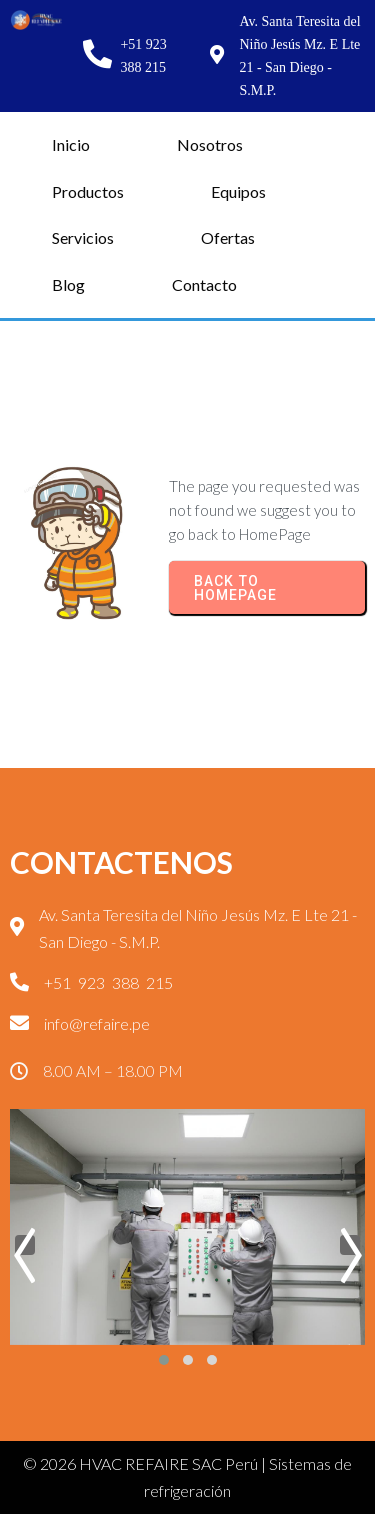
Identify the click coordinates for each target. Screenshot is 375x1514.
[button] (164, 1360)
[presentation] (25, 1245)
